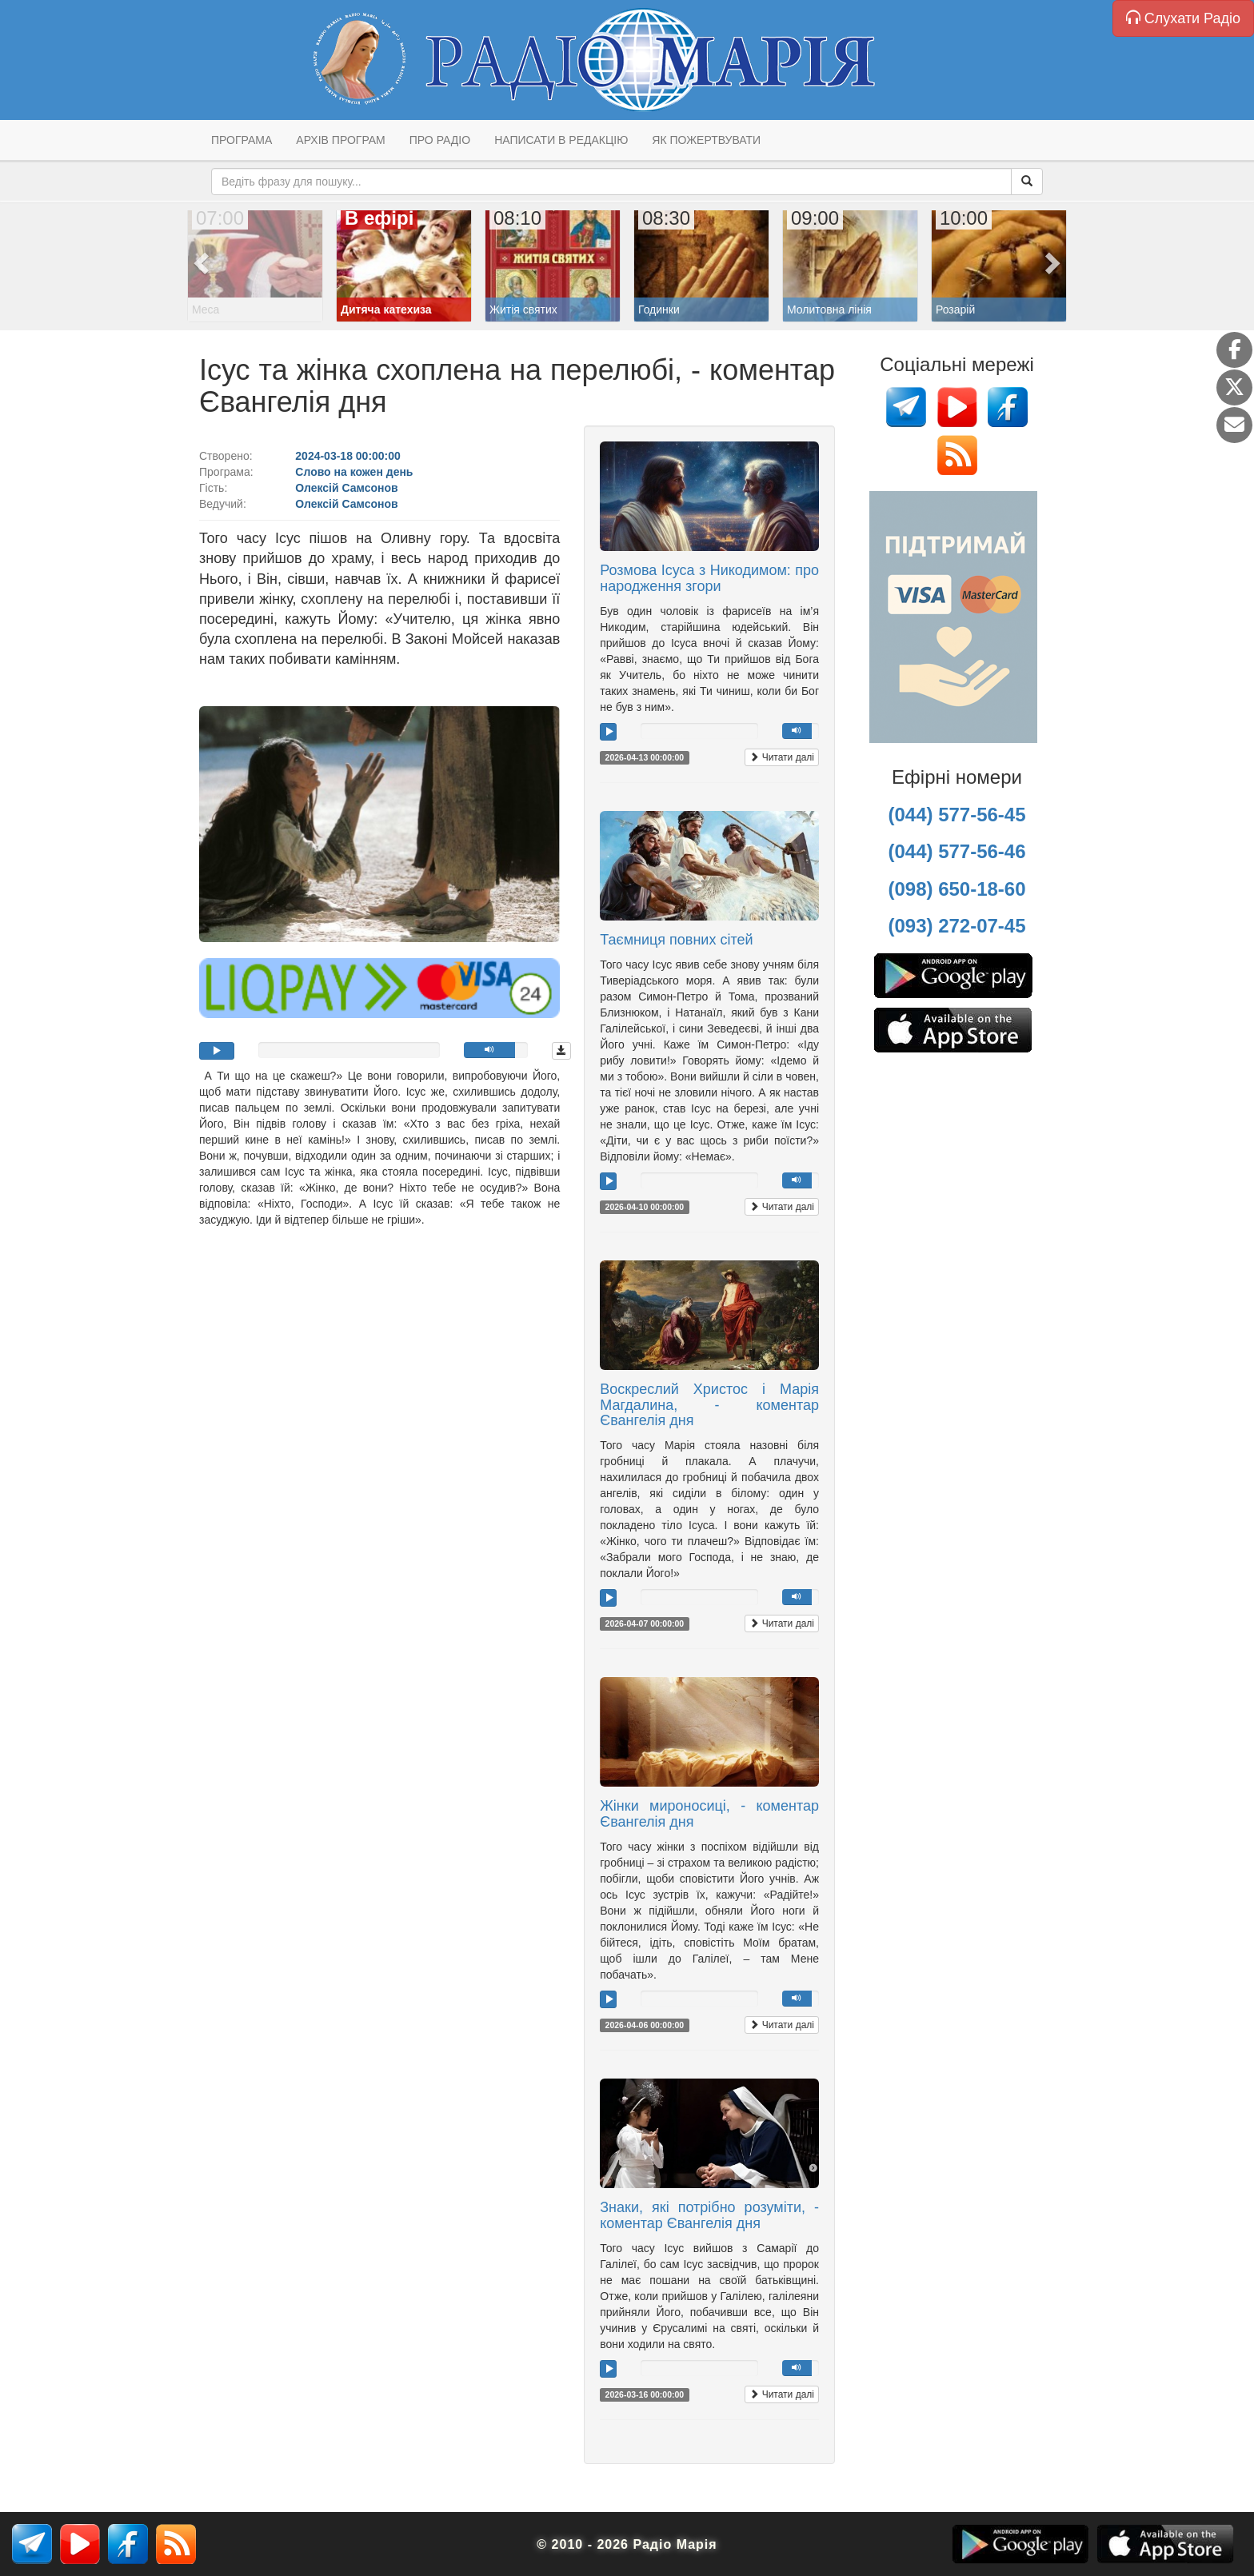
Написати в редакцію (561, 140)
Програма (241, 140)
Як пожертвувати (706, 140)
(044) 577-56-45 (956, 814)
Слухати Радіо (1183, 18)
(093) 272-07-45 (956, 926)
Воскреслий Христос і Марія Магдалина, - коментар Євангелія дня (709, 1405)
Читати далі (781, 757)
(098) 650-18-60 (956, 889)
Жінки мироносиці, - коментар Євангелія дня (709, 1814)
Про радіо (439, 140)
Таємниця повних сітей (676, 940)
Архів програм (340, 140)
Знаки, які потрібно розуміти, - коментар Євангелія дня (709, 2215)
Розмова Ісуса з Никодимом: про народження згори (709, 578)
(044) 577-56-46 (956, 851)
